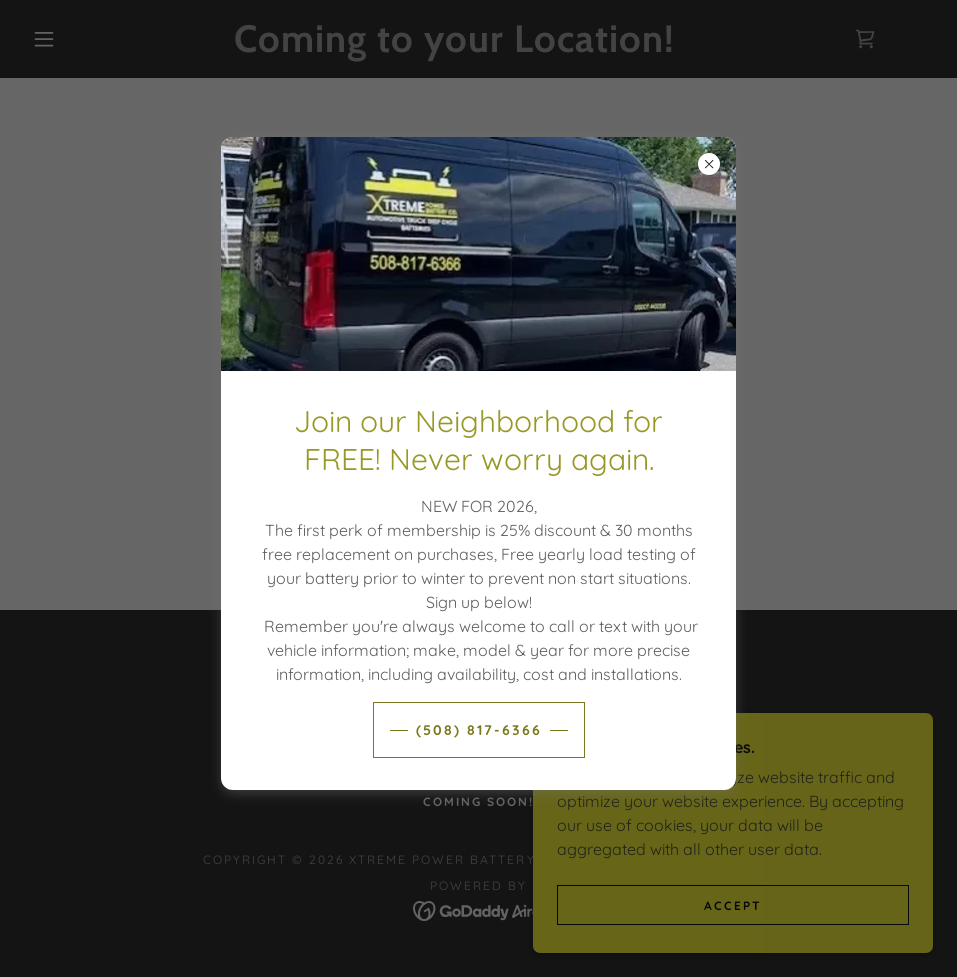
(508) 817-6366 (479, 730)
